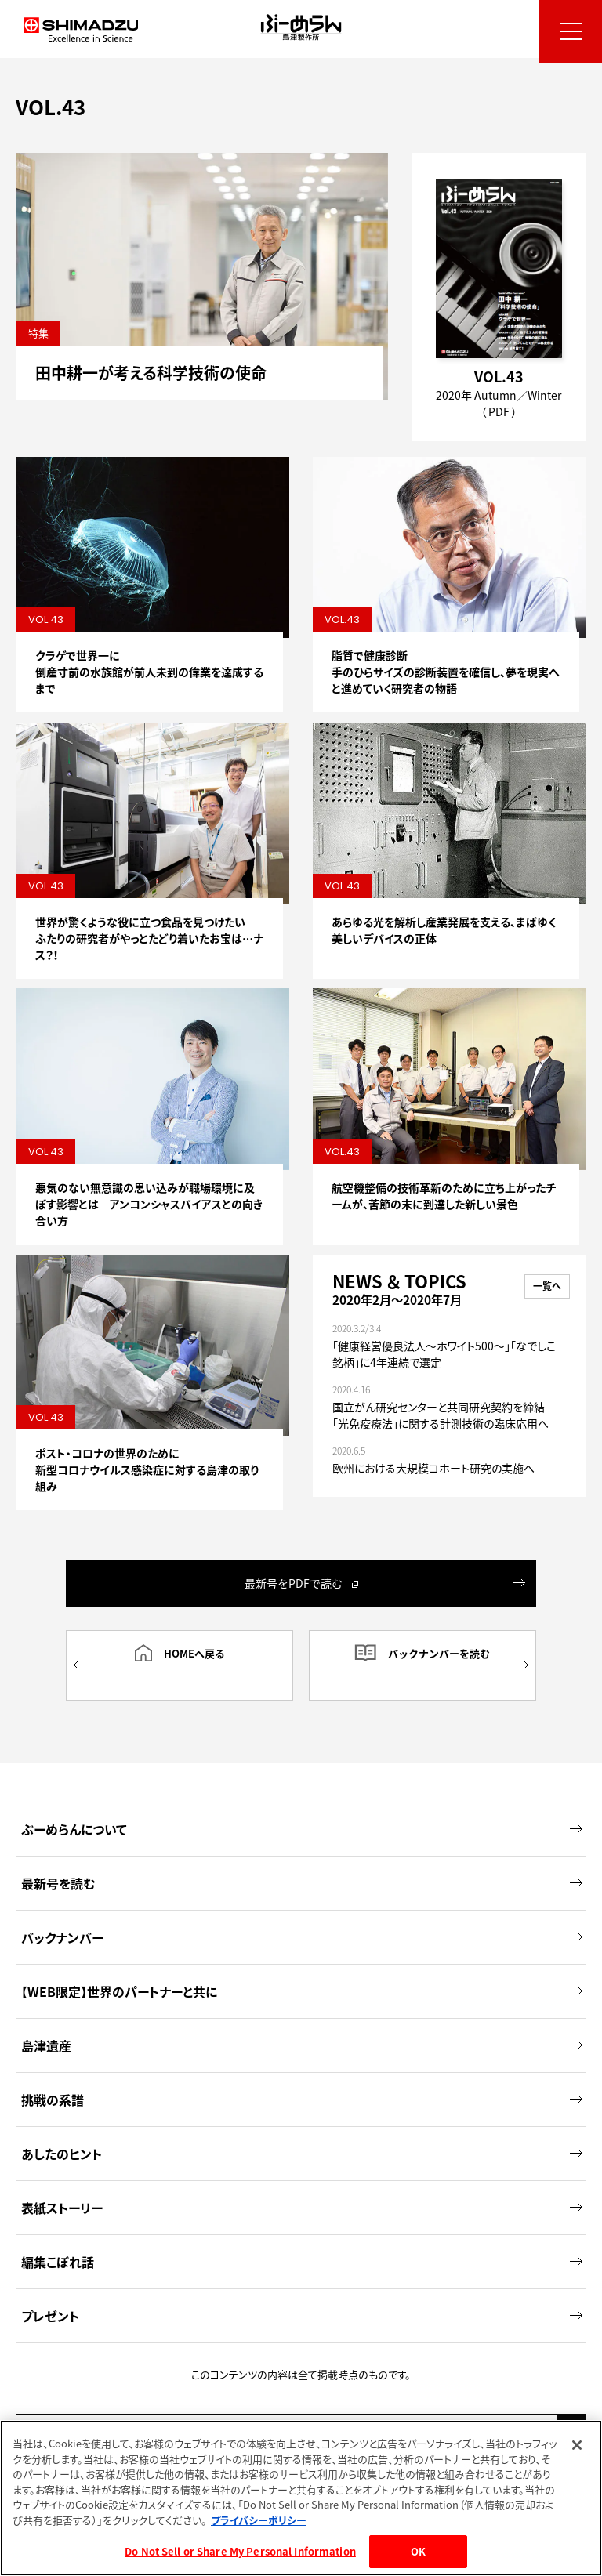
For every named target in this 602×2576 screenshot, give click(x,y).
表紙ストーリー (301, 2184)
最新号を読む (301, 1859)
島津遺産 (301, 2022)
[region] (301, 2498)
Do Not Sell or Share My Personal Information (240, 2551)
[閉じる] (577, 2445)
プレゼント (301, 2292)
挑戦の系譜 (301, 2076)
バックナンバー (301, 1913)
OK (418, 2551)
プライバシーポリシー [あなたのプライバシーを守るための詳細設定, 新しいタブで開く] (258, 2520)
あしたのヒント (301, 2130)
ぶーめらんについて (301, 1805)
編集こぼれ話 (301, 2238)
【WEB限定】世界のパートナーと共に (301, 1967)
